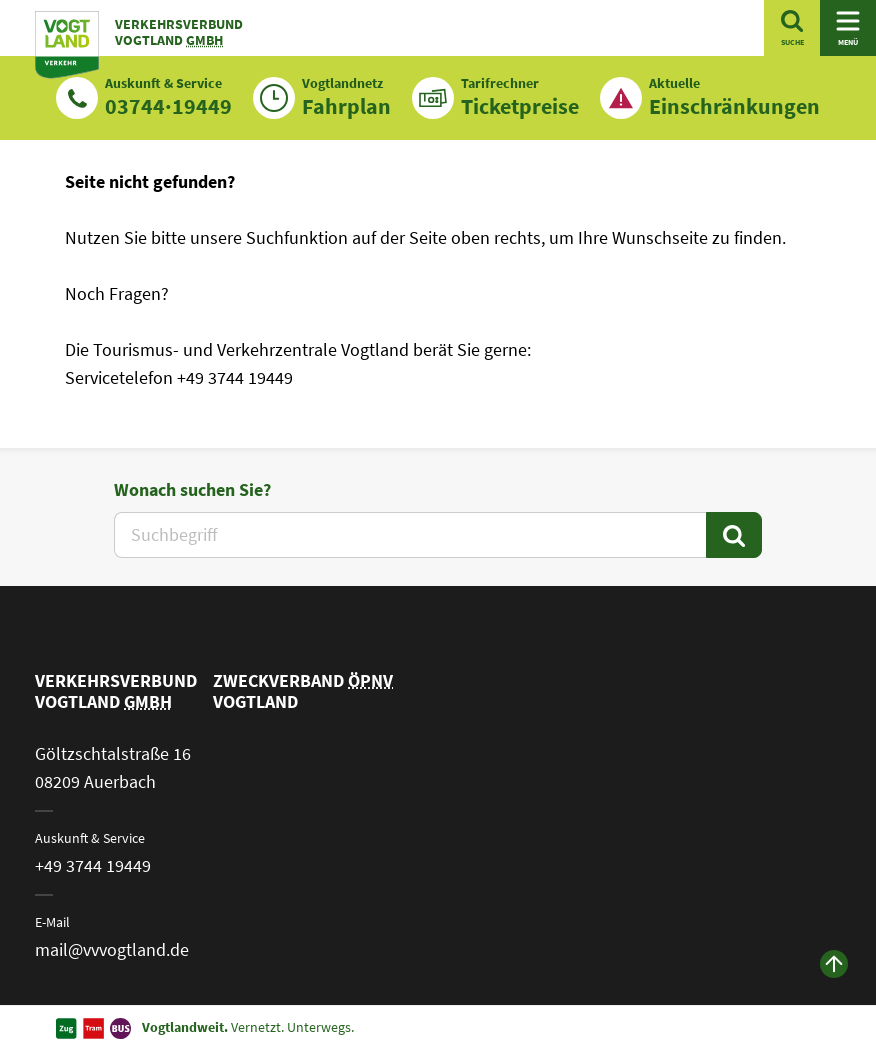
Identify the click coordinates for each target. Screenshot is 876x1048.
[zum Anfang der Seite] (834, 964)
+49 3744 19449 (93, 865)
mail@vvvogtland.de (112, 949)
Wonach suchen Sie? (192, 489)
